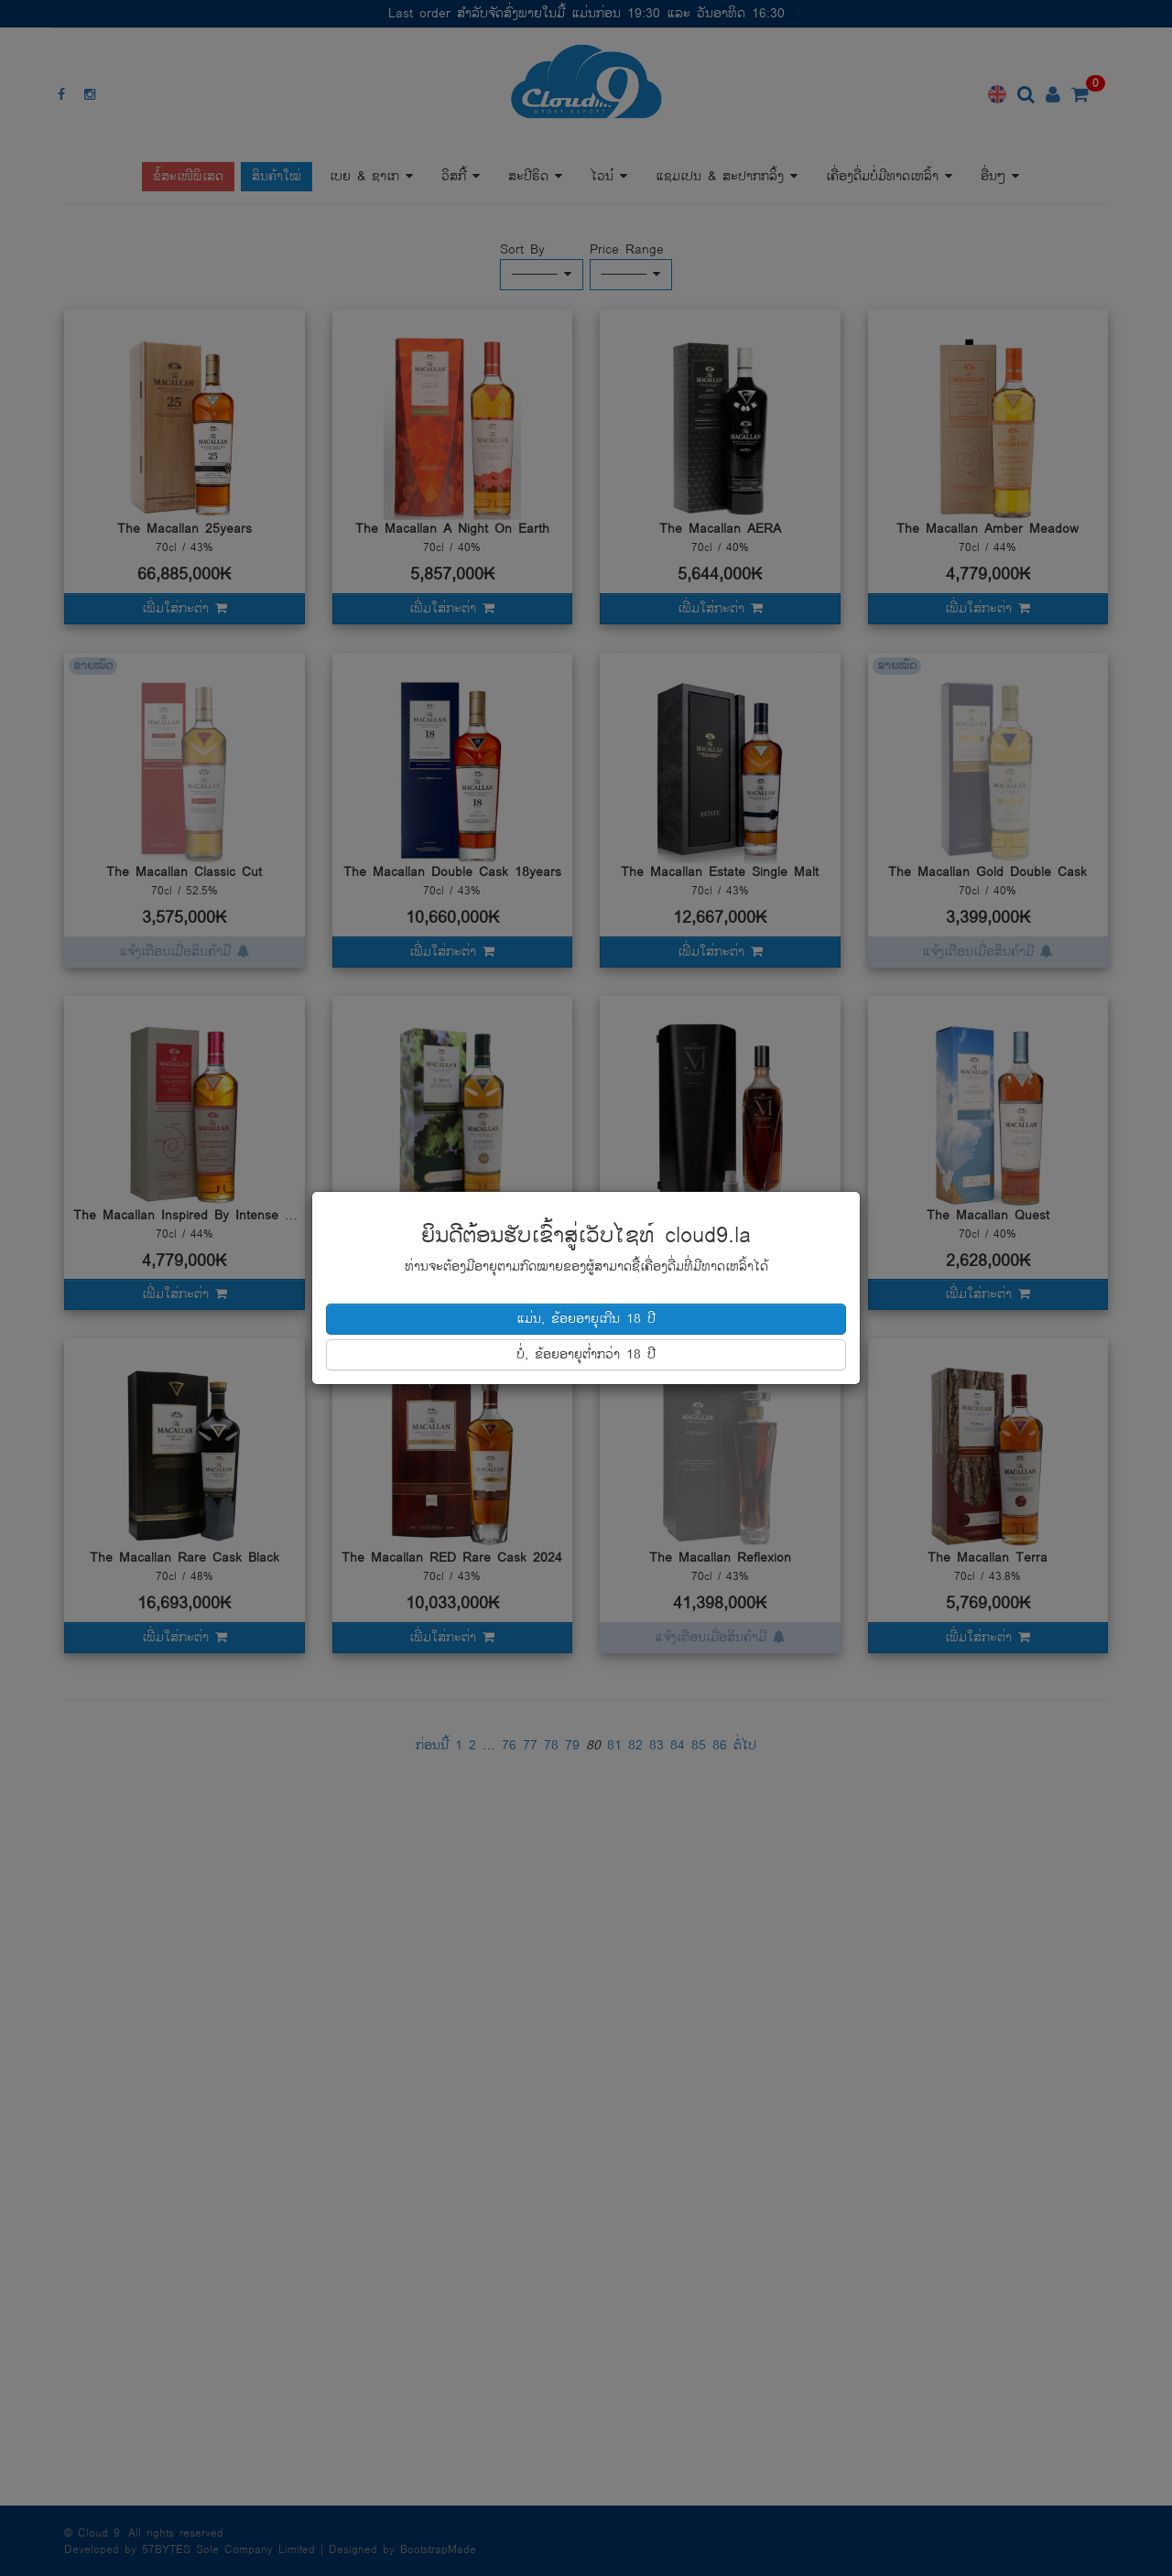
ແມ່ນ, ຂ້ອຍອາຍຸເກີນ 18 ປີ (586, 1318)
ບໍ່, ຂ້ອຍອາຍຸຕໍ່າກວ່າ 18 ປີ (586, 1354)
